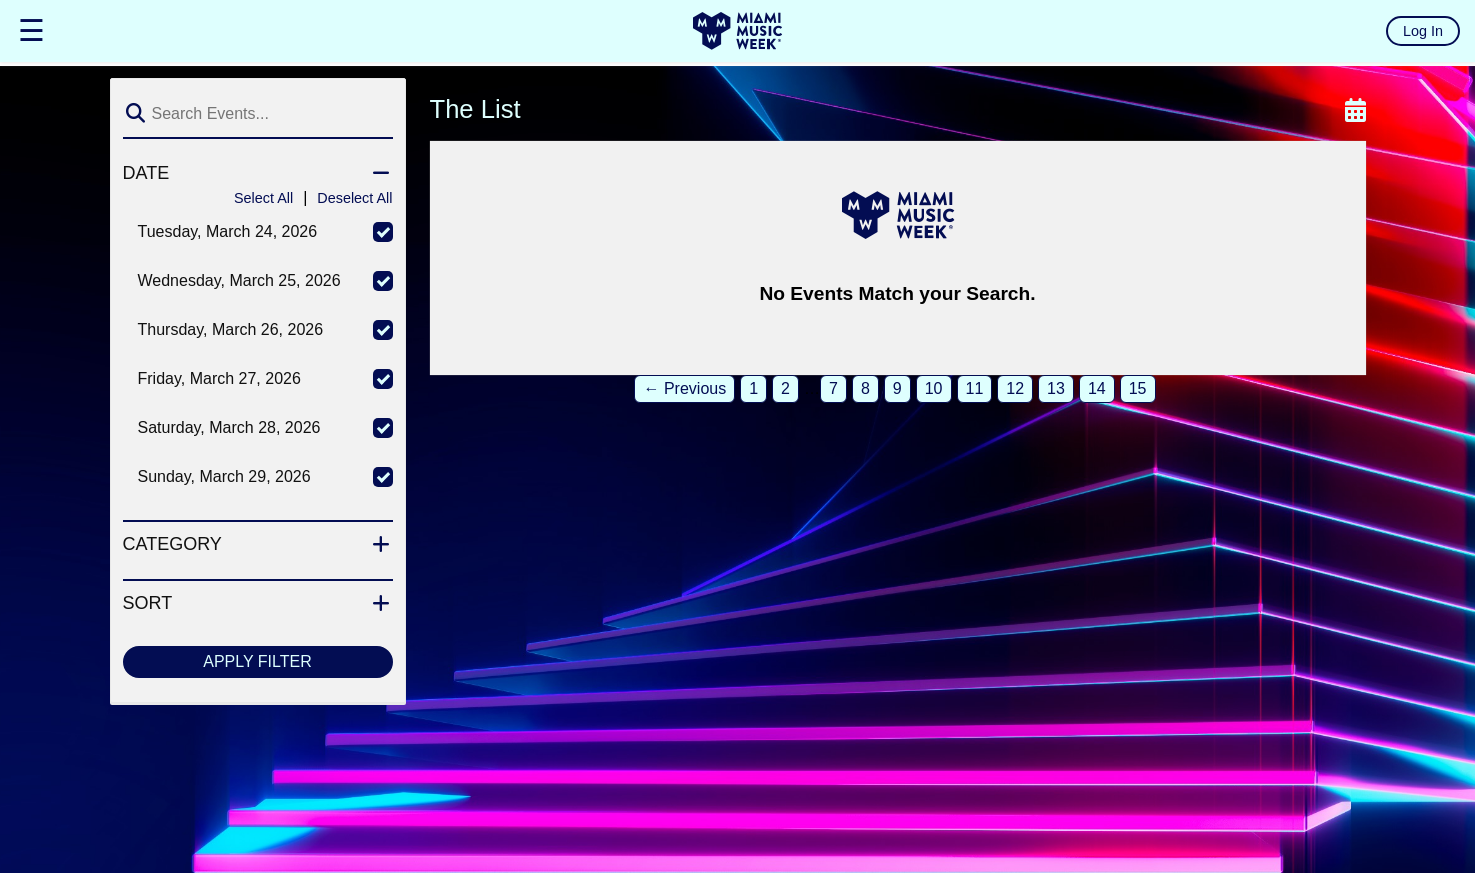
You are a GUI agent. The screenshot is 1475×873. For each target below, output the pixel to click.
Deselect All (354, 198)
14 (1097, 388)
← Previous (684, 388)
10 (934, 388)
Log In (1423, 31)
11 (975, 388)
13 (1056, 388)
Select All (263, 198)
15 (1138, 388)
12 (1015, 388)
